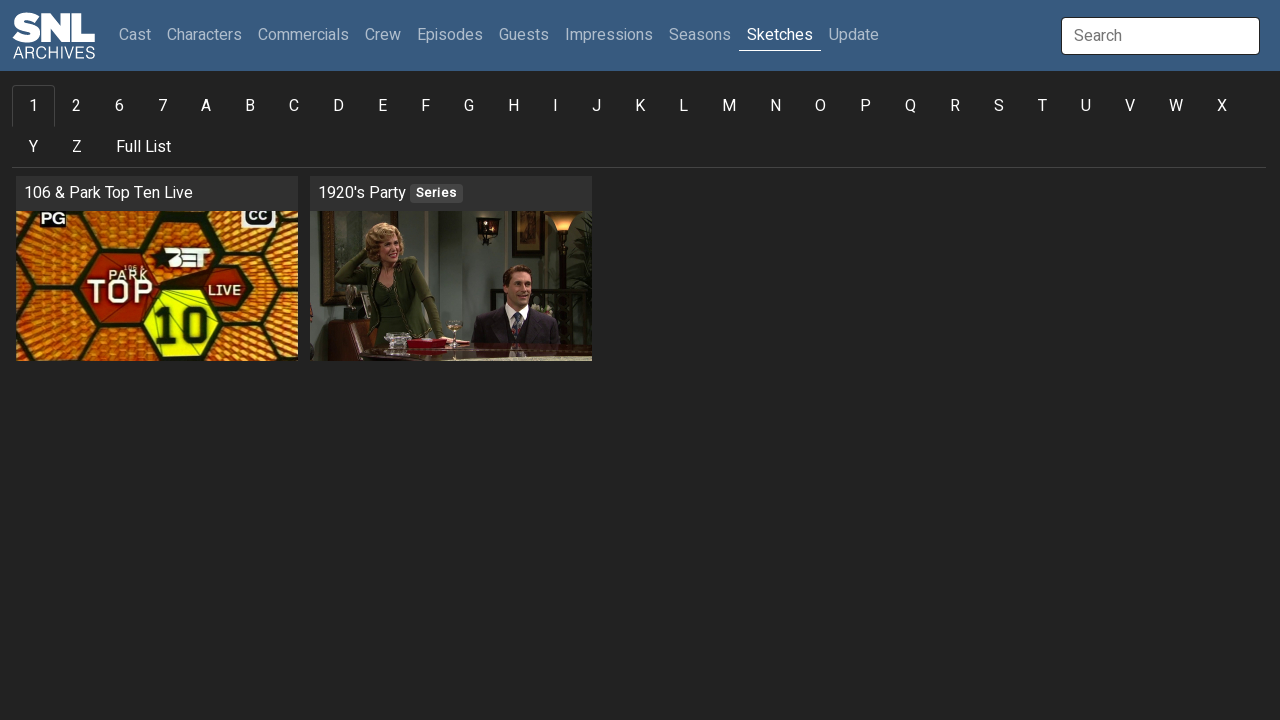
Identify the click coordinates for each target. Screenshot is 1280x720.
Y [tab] (33, 147)
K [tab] (640, 106)
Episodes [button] (450, 35)
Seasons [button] (700, 35)
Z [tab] (77, 147)
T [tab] (1042, 106)
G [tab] (469, 106)
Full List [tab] (143, 147)
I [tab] (555, 106)
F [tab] (425, 106)
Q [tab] (910, 106)
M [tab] (729, 106)
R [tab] (955, 106)
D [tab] (338, 106)
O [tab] (820, 106)
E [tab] (382, 106)
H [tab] (513, 106)
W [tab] (1176, 106)
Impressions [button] (609, 35)
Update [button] (854, 35)
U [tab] (1086, 106)
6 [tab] (119, 106)
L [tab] (683, 106)
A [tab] (206, 106)
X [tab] (1222, 106)
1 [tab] (33, 106)
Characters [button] (204, 35)
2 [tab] (76, 106)
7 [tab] (162, 106)
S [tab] (999, 106)
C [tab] (294, 106)
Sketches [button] (780, 35)
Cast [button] (139, 34)
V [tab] (1130, 106)
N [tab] (775, 106)
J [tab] (596, 106)
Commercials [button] (303, 35)
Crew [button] (383, 35)
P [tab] (865, 106)
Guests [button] (524, 35)
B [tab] (250, 106)
